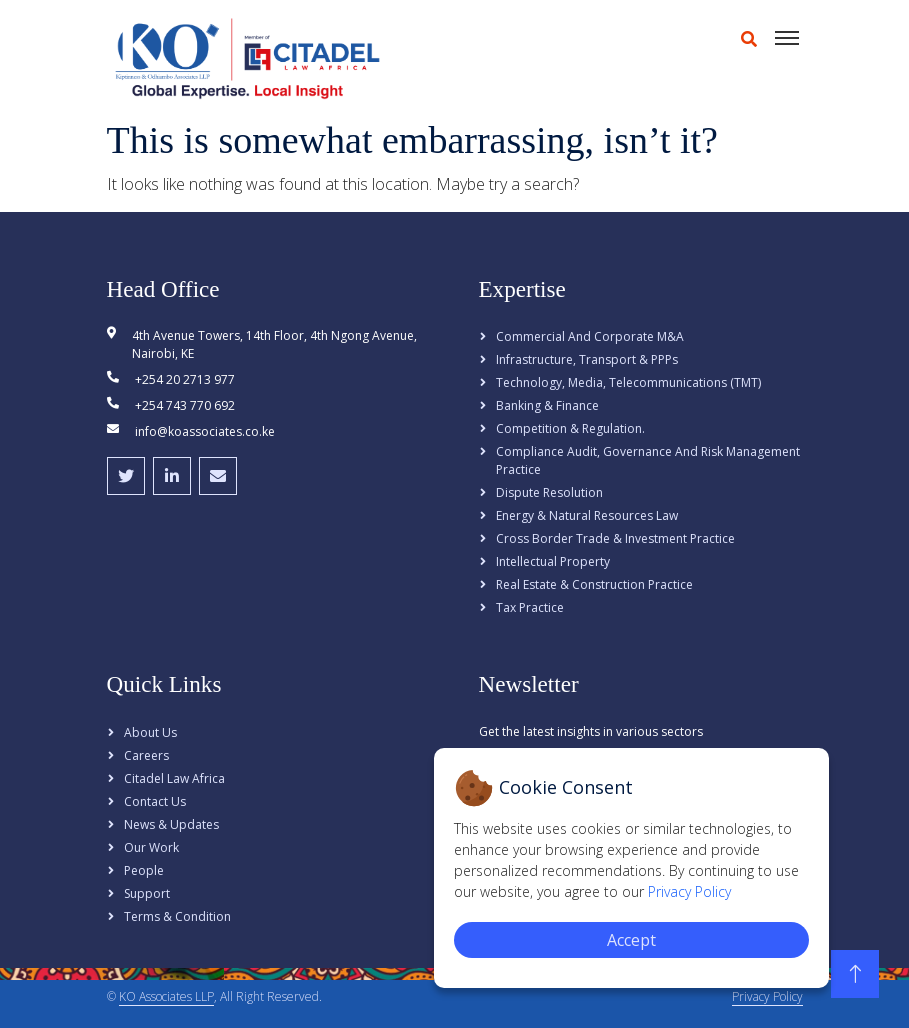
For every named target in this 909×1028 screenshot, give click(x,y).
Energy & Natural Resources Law (587, 515)
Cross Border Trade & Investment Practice (615, 538)
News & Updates (171, 824)
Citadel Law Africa (174, 778)
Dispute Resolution (549, 492)
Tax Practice (530, 607)
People (144, 870)
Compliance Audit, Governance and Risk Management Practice (648, 460)
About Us (150, 732)
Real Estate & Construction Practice (594, 584)
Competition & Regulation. (570, 428)
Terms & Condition (177, 916)
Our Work (151, 847)
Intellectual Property (553, 561)
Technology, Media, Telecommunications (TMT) (628, 382)
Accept (631, 940)
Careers (146, 755)
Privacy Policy (767, 996)
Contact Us (155, 801)
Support (147, 893)
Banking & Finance (547, 405)
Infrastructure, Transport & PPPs (587, 359)
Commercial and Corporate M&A (590, 336)
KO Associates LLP (166, 996)
